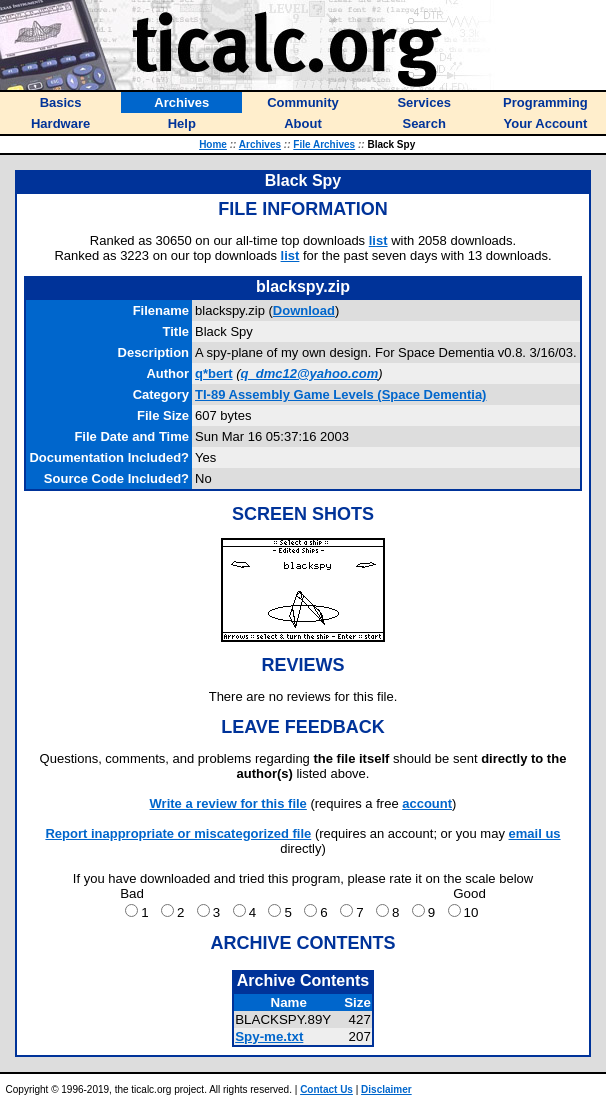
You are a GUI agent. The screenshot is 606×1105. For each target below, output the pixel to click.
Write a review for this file (228, 803)
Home (213, 144)
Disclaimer (386, 1089)
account (427, 803)
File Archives (324, 144)
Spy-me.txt (269, 1036)
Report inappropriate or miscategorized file (178, 833)
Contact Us (326, 1089)
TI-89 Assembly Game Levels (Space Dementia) (340, 394)
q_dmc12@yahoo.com (310, 373)
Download (304, 310)
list (378, 240)
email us (535, 833)
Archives (260, 144)
